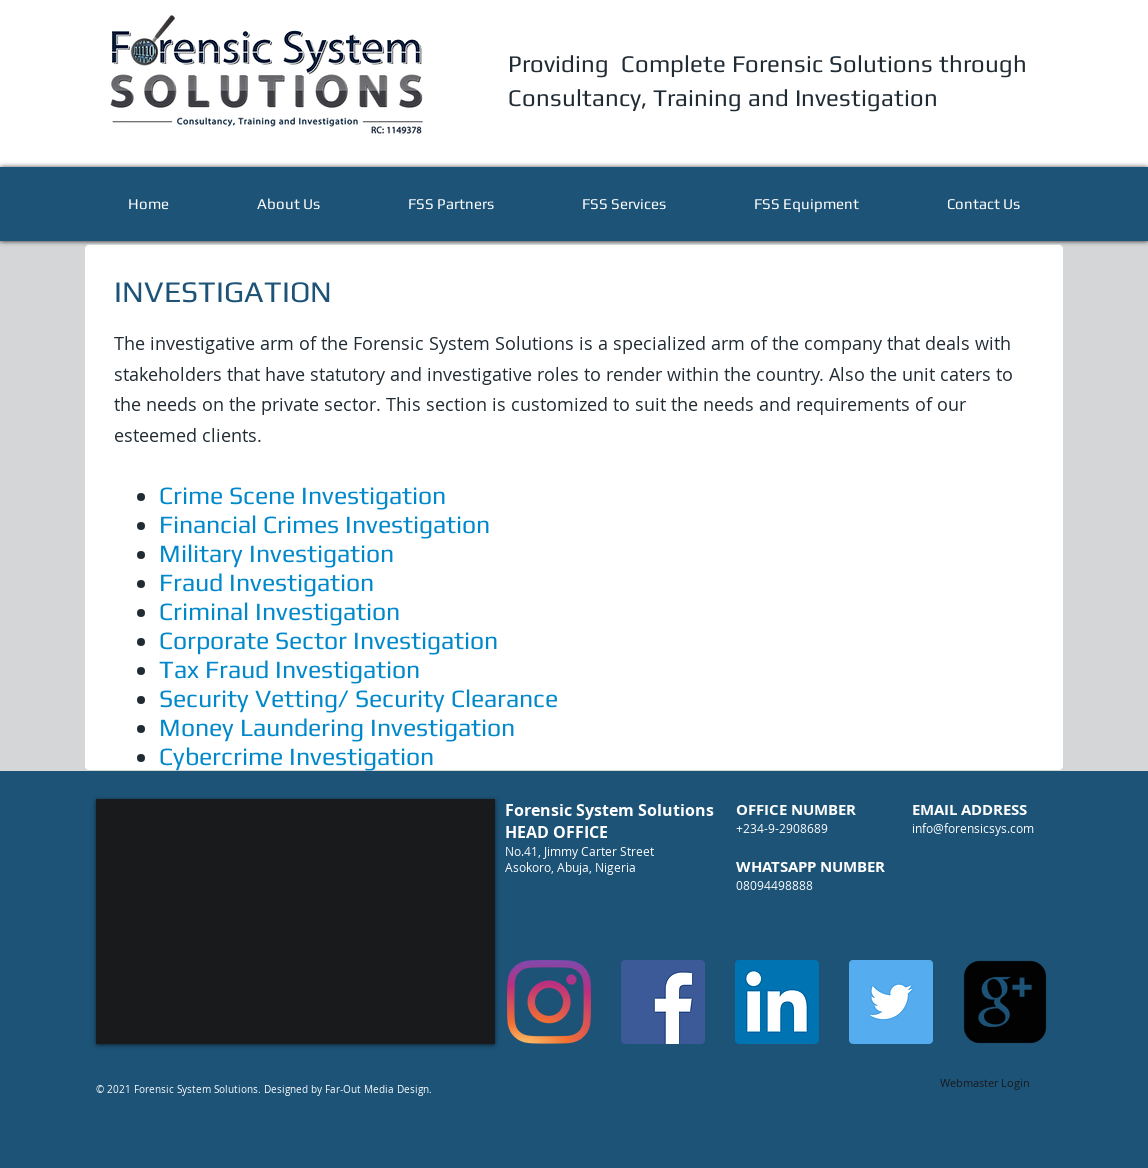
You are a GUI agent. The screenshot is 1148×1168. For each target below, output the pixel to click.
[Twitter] (891, 1002)
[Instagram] (549, 1002)
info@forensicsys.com (973, 828)
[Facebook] (663, 1002)
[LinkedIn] (777, 1002)
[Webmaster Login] (984, 1083)
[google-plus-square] (1005, 1002)
